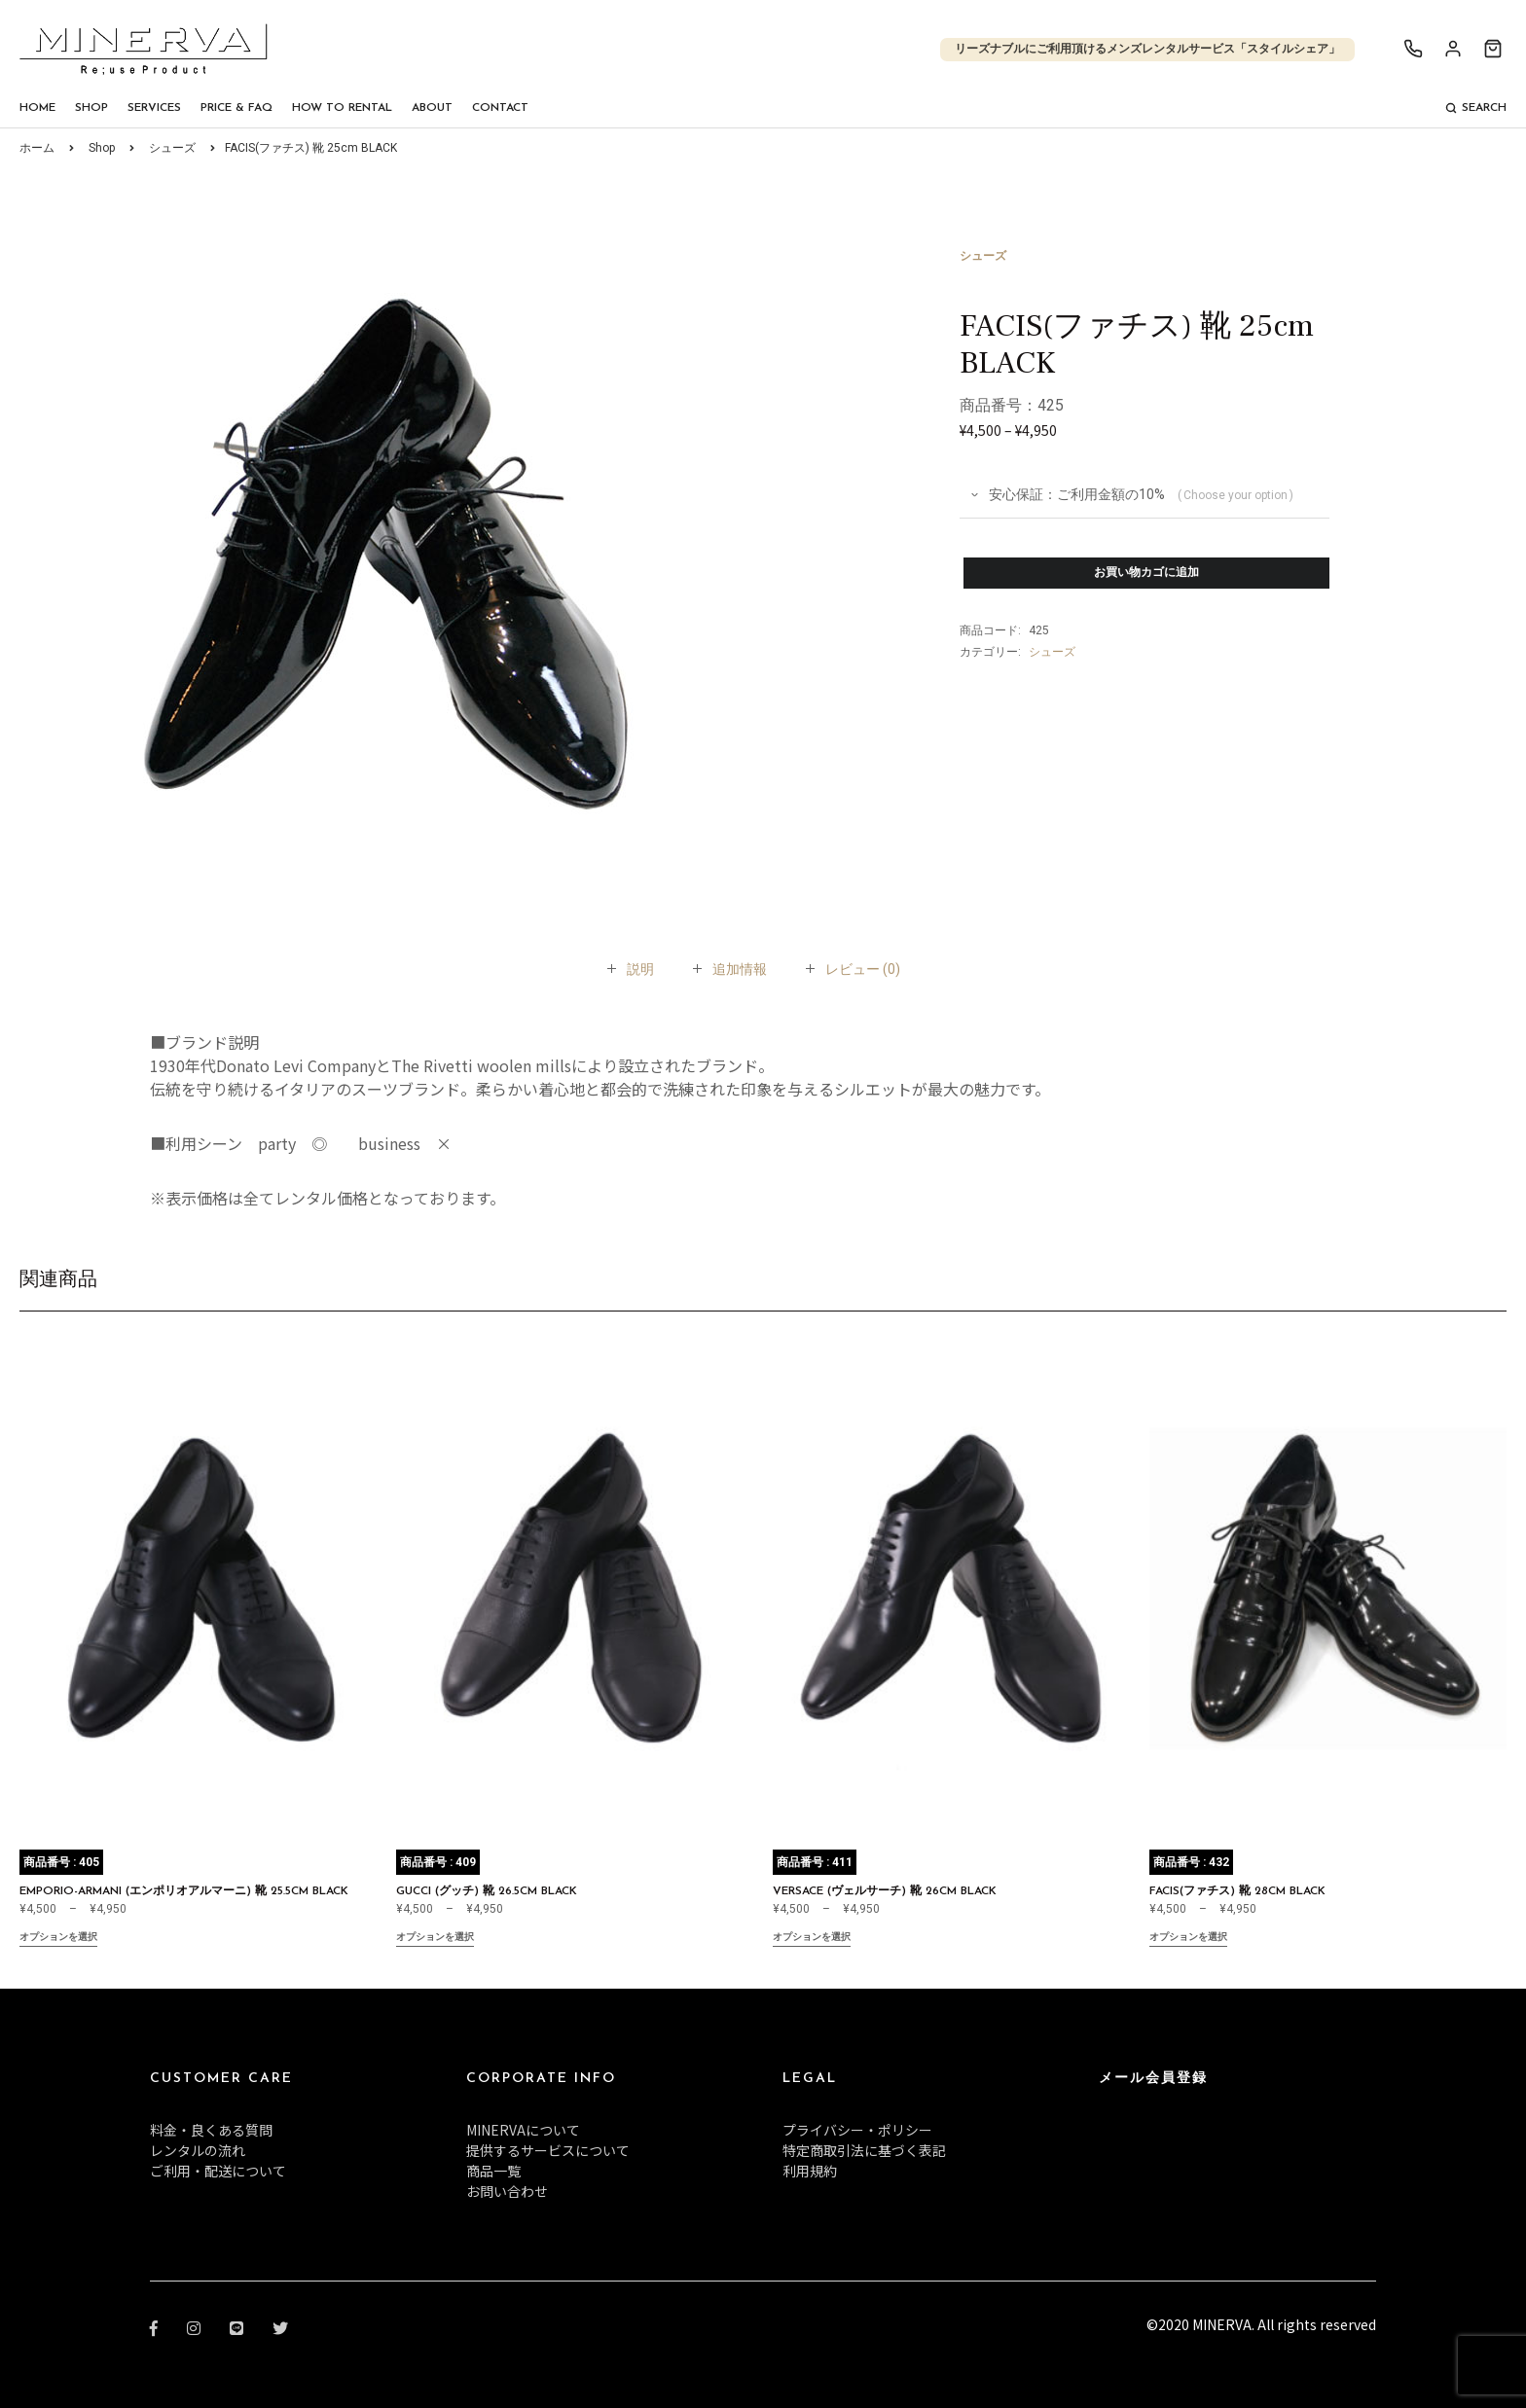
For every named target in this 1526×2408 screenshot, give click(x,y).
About (432, 108)
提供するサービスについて (548, 2150)
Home (37, 108)
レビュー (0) (862, 969)
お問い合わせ (507, 2191)
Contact (500, 108)
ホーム (36, 148)
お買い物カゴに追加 (1146, 573)
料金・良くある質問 (211, 2129)
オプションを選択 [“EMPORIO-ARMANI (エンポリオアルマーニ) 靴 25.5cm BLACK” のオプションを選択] (58, 1938)
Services (154, 108)
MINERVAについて (523, 2129)
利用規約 (809, 2170)
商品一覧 (493, 2170)
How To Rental (342, 108)
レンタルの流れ (197, 2150)
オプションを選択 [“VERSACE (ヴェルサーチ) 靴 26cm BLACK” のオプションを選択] (812, 1938)
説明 (640, 969)
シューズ (172, 148)
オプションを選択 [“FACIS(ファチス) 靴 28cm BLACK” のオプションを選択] (1188, 1938)
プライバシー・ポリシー (857, 2129)
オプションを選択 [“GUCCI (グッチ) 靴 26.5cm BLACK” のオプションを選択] (435, 1938)
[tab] (640, 969)
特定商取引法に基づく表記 (864, 2150)
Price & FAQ (236, 108)
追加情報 (739, 969)
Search (1476, 108)
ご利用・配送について (218, 2170)
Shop (91, 108)
